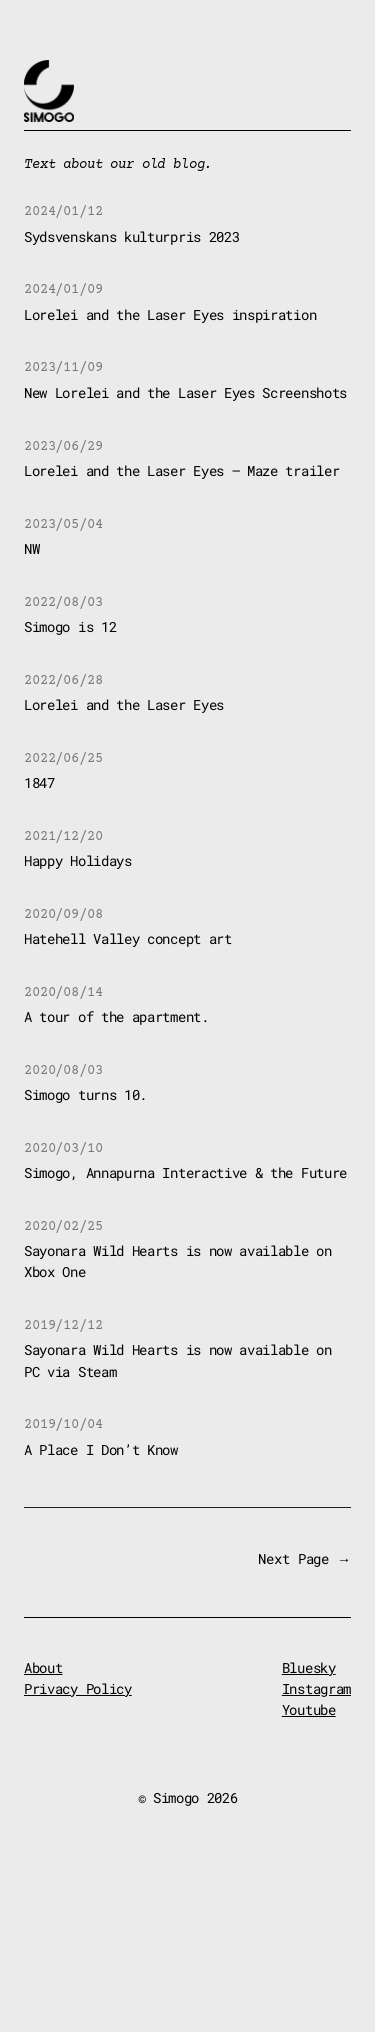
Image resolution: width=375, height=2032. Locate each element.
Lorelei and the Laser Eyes (124, 704)
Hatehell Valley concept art (128, 938)
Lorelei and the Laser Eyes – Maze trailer (181, 470)
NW (31, 548)
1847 (39, 782)
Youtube (309, 1709)
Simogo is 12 (70, 626)
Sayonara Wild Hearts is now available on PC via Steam (178, 1360)
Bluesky (309, 1667)
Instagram (316, 1688)
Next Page (304, 1558)
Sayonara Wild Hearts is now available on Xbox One (178, 1261)
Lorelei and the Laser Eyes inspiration (170, 314)
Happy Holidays (78, 860)
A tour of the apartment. (116, 1016)
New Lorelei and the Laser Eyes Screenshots (185, 392)
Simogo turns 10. (85, 1094)
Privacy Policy (78, 1688)
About (43, 1667)
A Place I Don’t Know (101, 1449)
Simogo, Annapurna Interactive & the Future (185, 1172)
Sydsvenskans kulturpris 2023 (131, 236)
